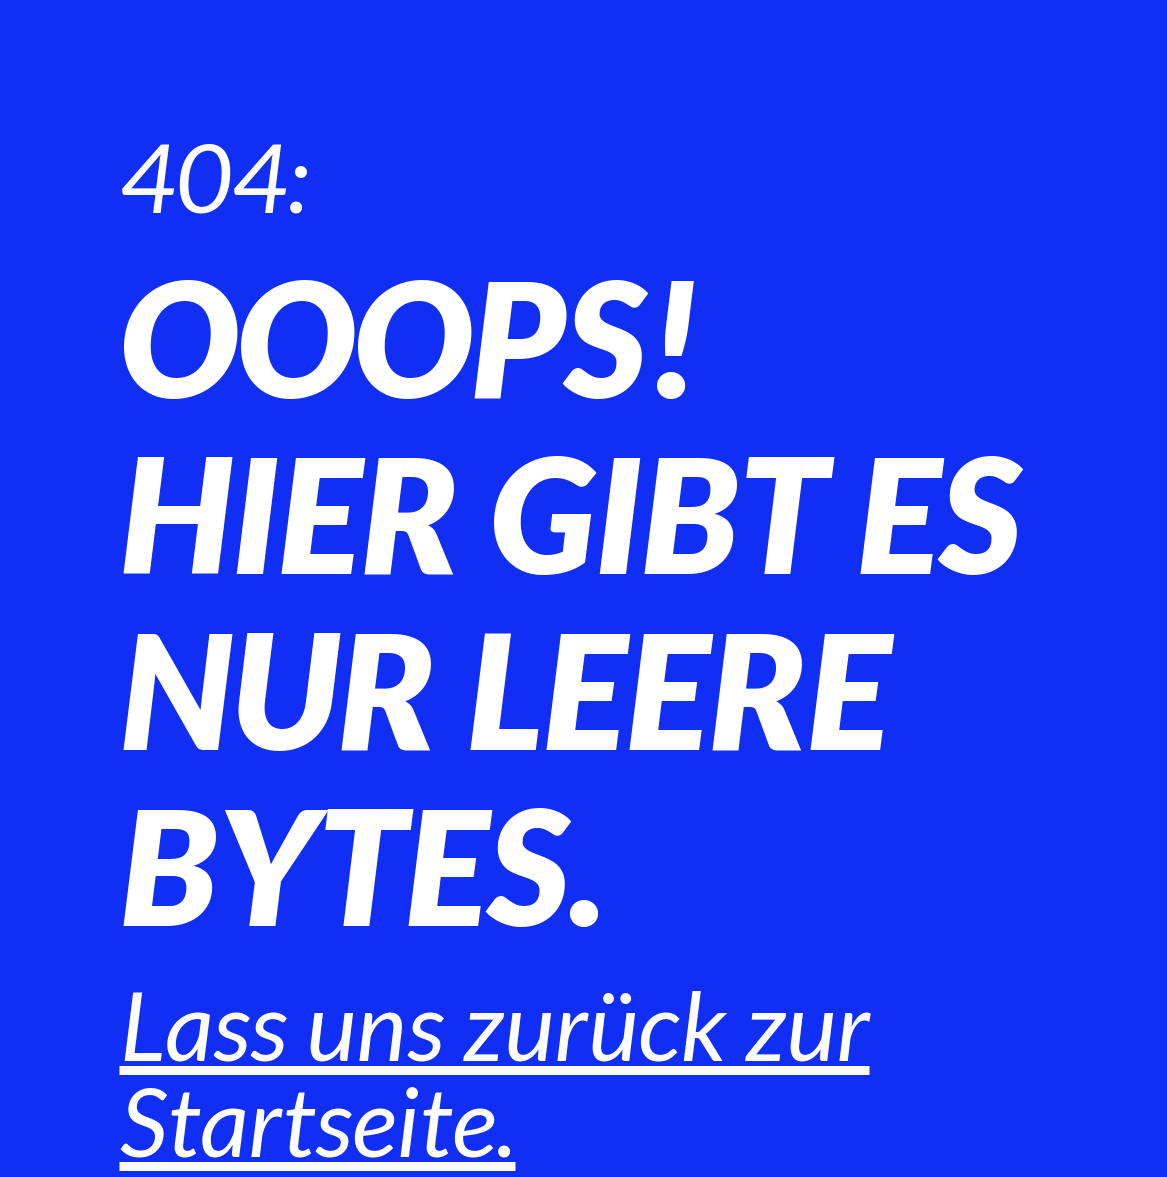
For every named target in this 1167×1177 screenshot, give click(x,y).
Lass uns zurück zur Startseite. (495, 1072)
